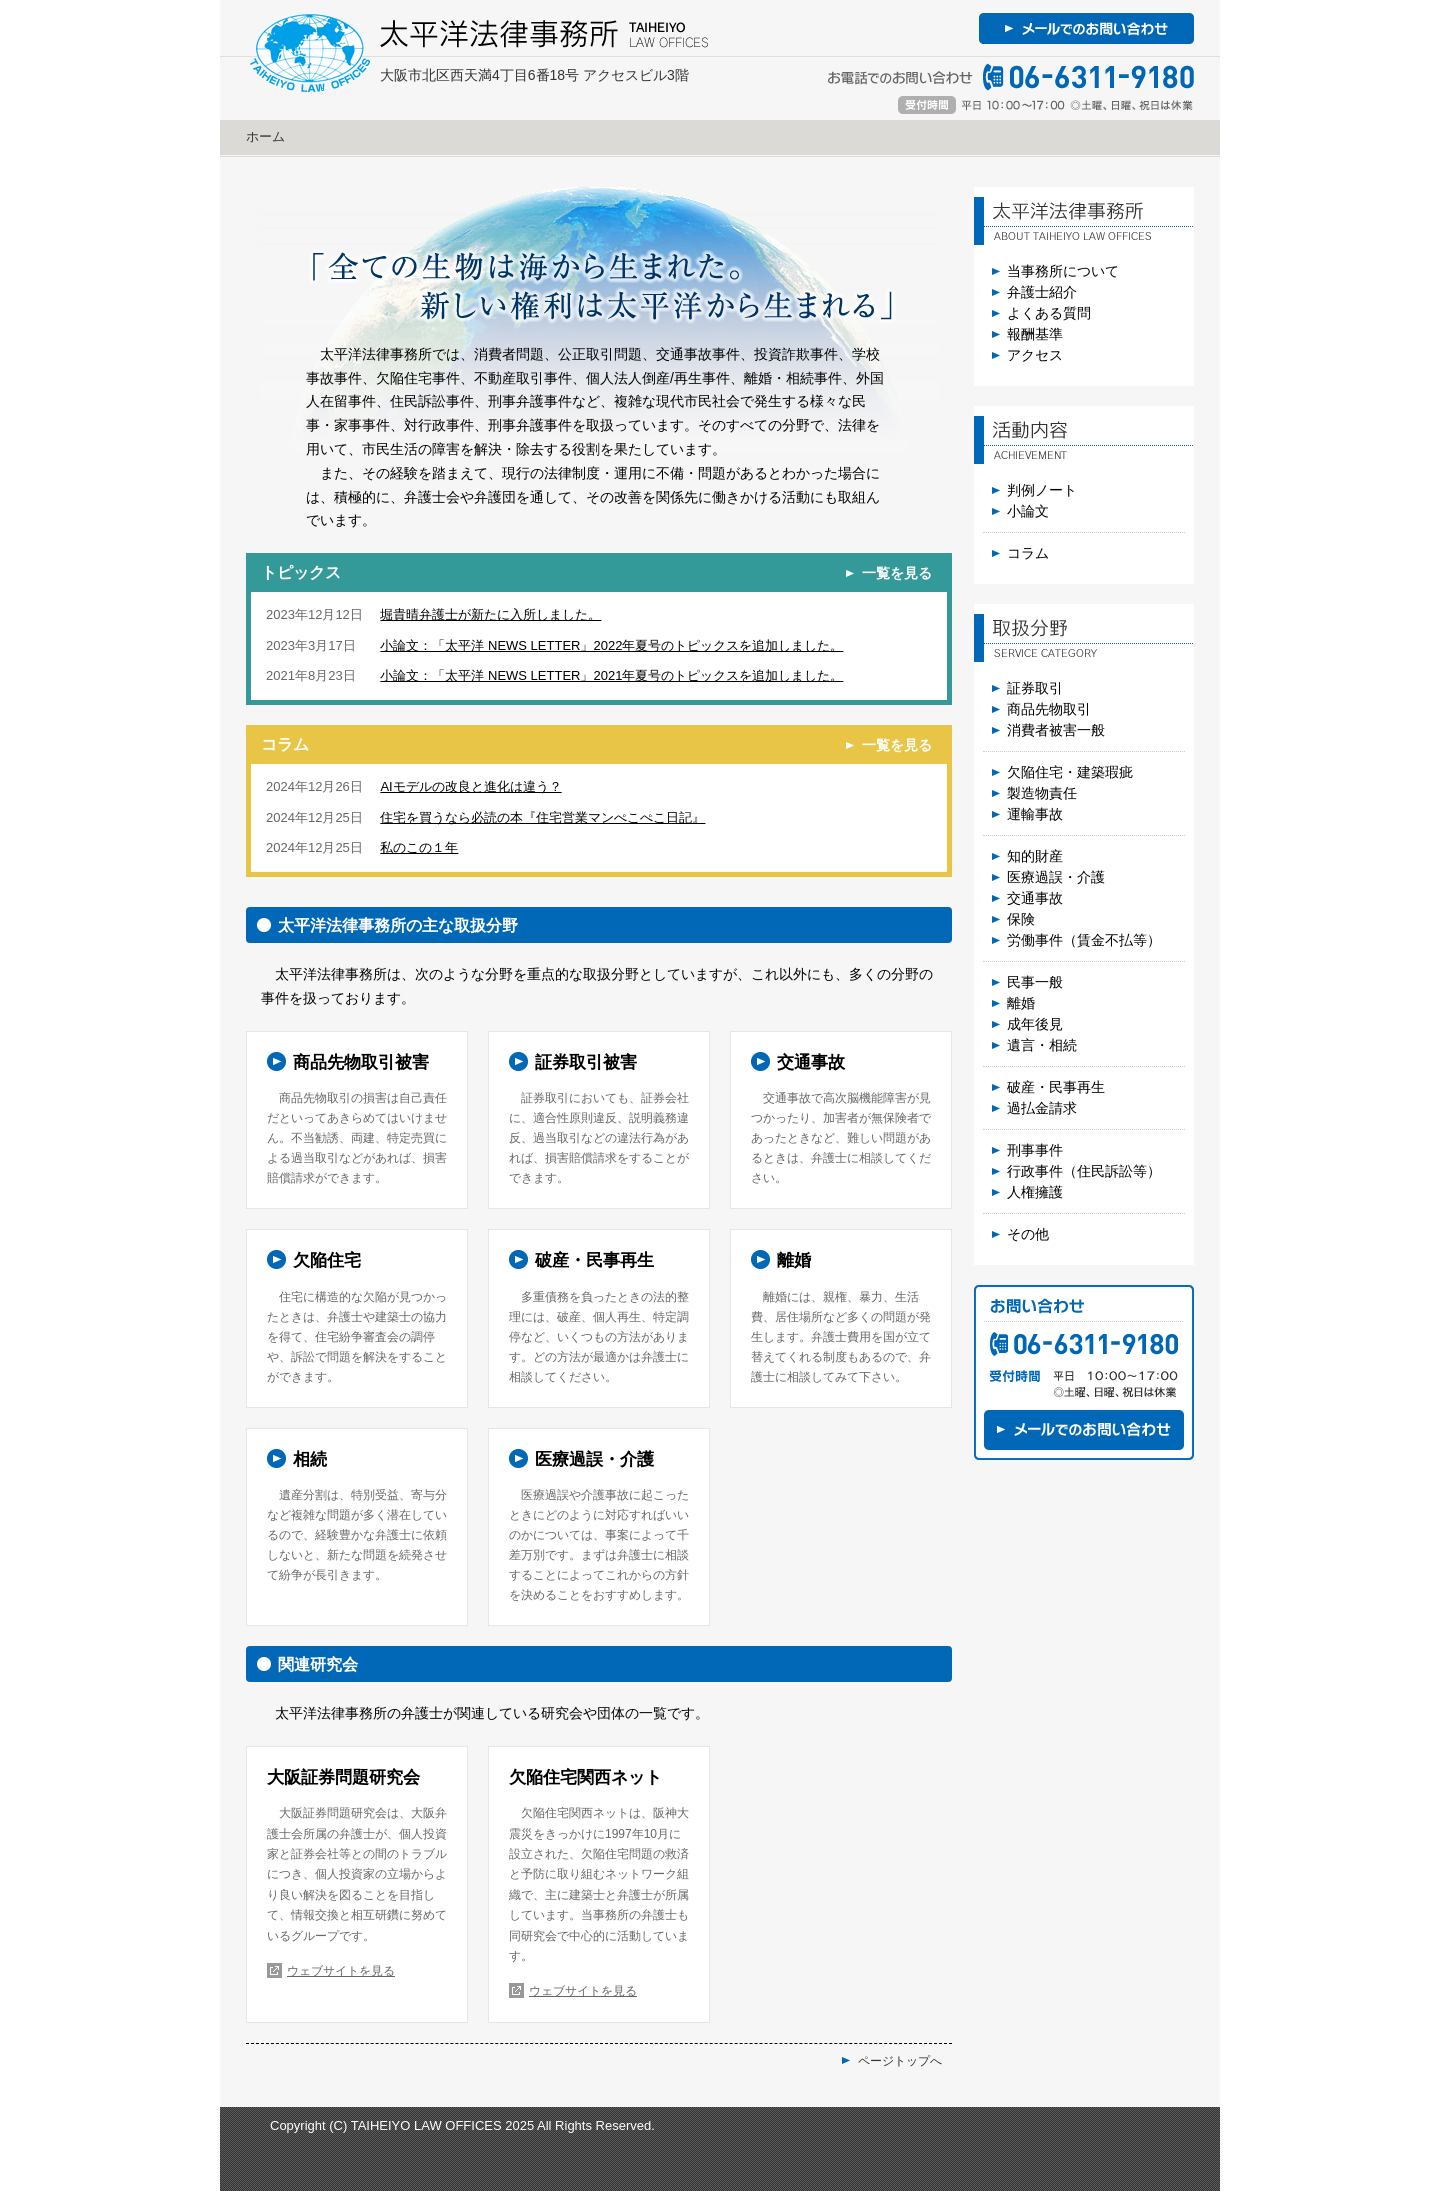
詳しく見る (357, 1120)
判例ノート (1042, 490)
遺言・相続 (1042, 1045)
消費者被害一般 (1056, 730)
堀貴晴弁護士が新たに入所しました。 (490, 614)
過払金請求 (1042, 1108)
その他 (1028, 1234)
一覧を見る (897, 573)
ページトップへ (900, 2061)
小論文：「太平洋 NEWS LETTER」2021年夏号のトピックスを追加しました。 (611, 675)
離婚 (1021, 1003)
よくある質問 (1049, 313)
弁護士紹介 (1042, 292)
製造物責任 (1042, 793)
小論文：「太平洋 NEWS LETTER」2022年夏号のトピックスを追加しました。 (611, 645)
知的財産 (1035, 856)
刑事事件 (1035, 1150)
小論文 (1028, 511)
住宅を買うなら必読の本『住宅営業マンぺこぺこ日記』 (542, 817)
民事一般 (1035, 982)
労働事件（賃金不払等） (1084, 940)
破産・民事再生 (1056, 1087)
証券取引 (1035, 688)
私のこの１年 (419, 847)
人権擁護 (1035, 1192)
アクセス (1035, 355)
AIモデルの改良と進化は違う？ (470, 786)
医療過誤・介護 (1056, 877)
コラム (1028, 553)
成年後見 (1035, 1024)
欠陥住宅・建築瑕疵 (1070, 772)
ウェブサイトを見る (341, 1971)
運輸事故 (1035, 814)
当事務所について (1063, 271)
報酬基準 (1035, 334)
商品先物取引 (1049, 709)
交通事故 (1035, 898)
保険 (1021, 919)
